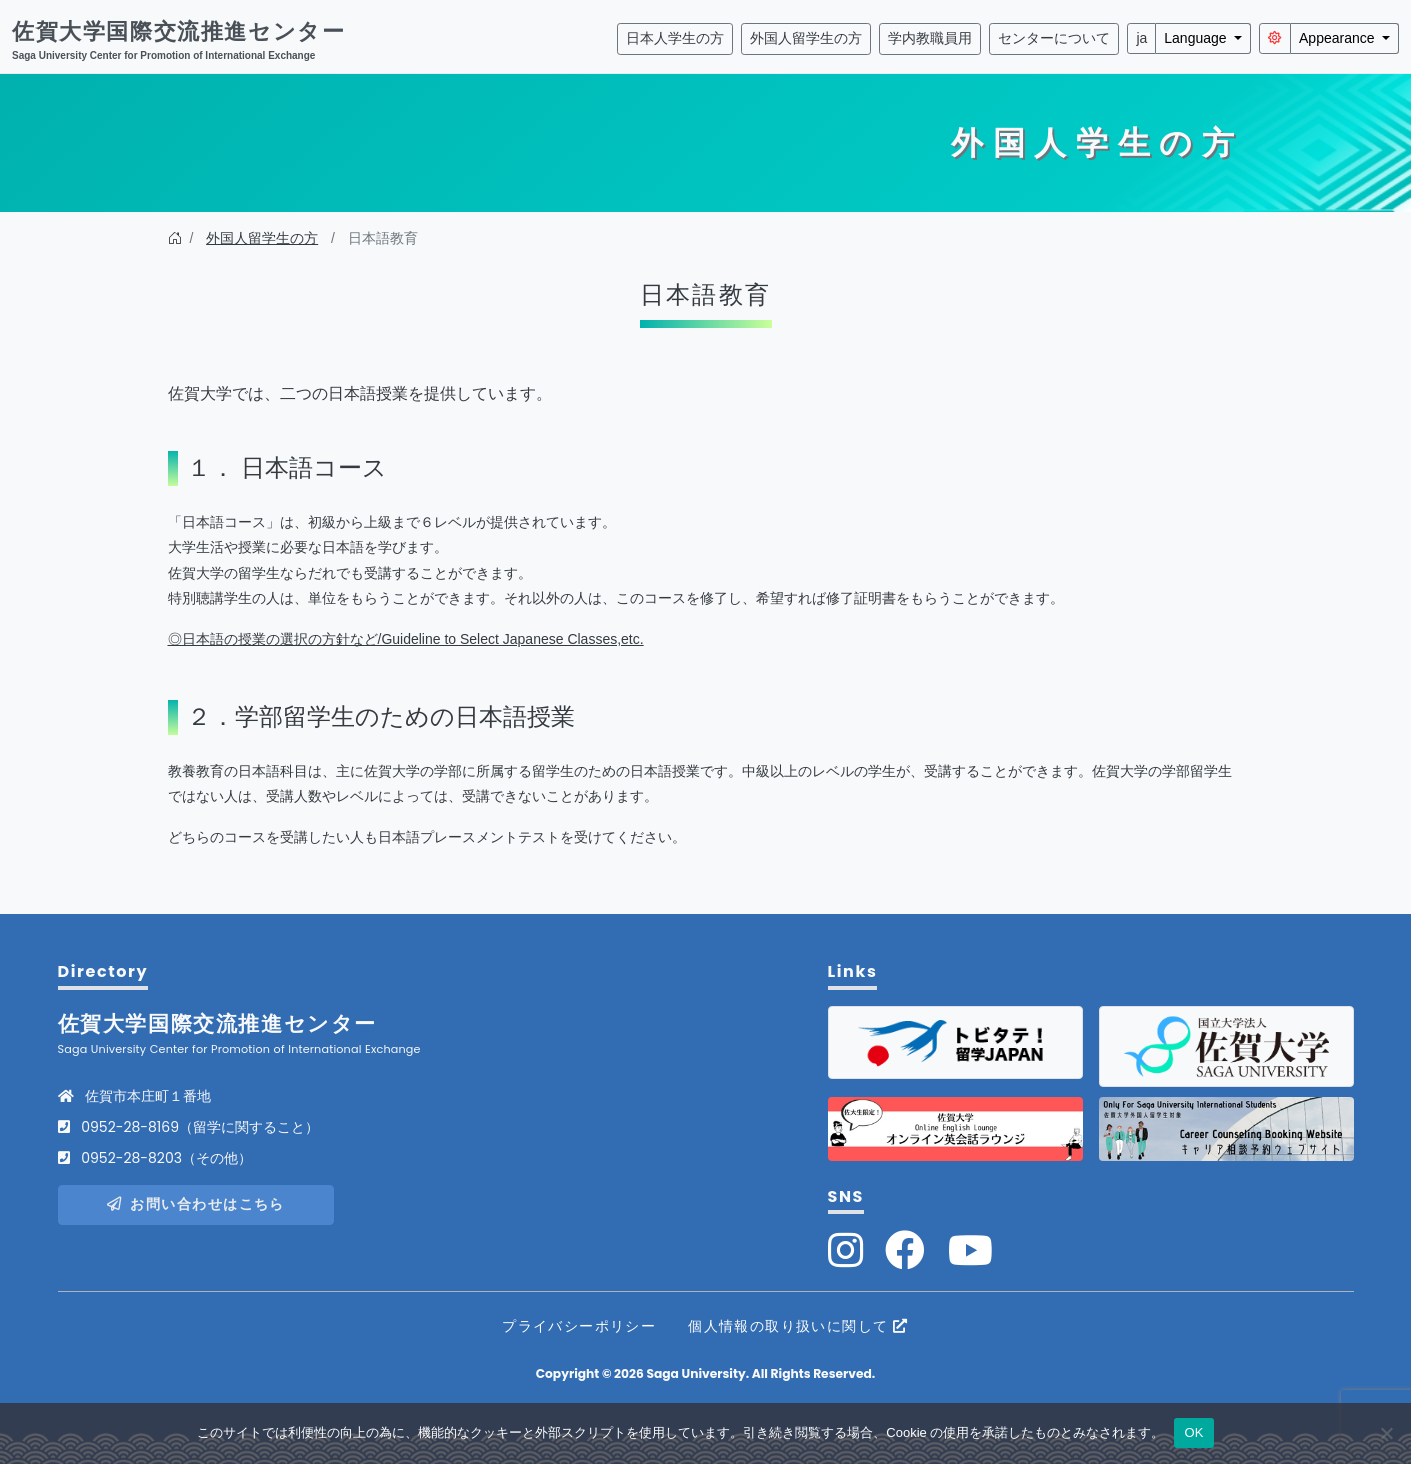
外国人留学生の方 (806, 38)
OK (1193, 1432)
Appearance (1338, 38)
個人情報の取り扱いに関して (798, 1326)
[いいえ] (1386, 1433)
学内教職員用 (930, 38)
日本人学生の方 (675, 38)
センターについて (1054, 38)
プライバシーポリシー (579, 1326)
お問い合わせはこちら (196, 1204)
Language (1197, 38)
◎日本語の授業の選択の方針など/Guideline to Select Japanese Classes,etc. (406, 639)
